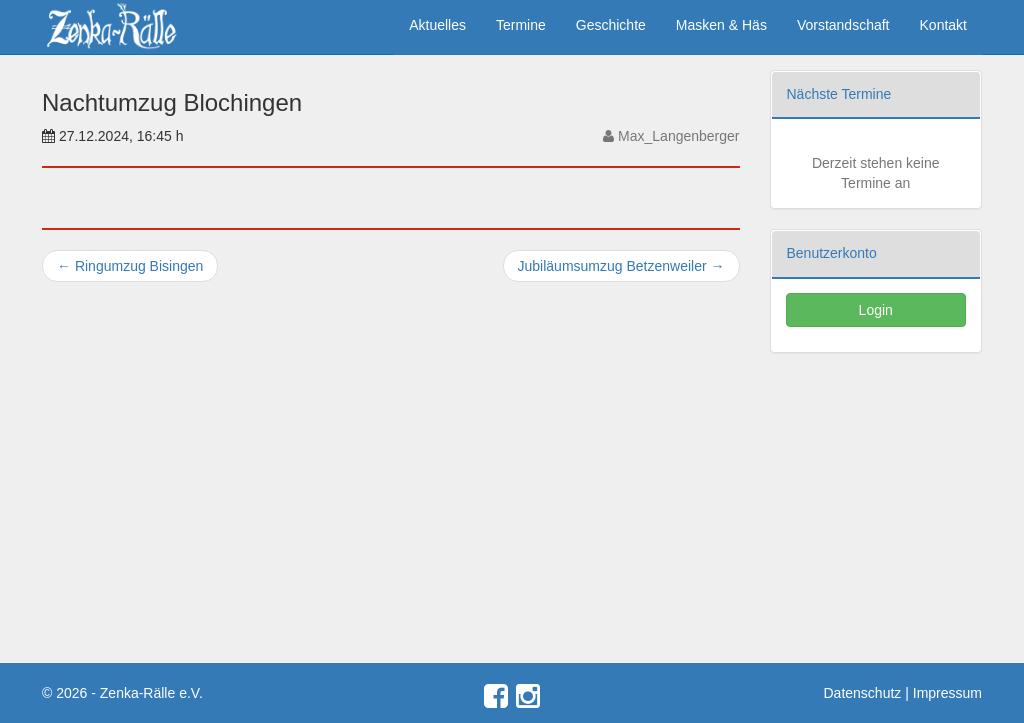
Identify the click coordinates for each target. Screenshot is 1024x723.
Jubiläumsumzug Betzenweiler (621, 266)
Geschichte (611, 25)
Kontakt (943, 25)
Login (876, 310)
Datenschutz (863, 693)
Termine (521, 25)
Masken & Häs (721, 25)
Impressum (947, 693)
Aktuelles (437, 25)
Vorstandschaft (843, 25)
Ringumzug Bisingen (130, 266)
